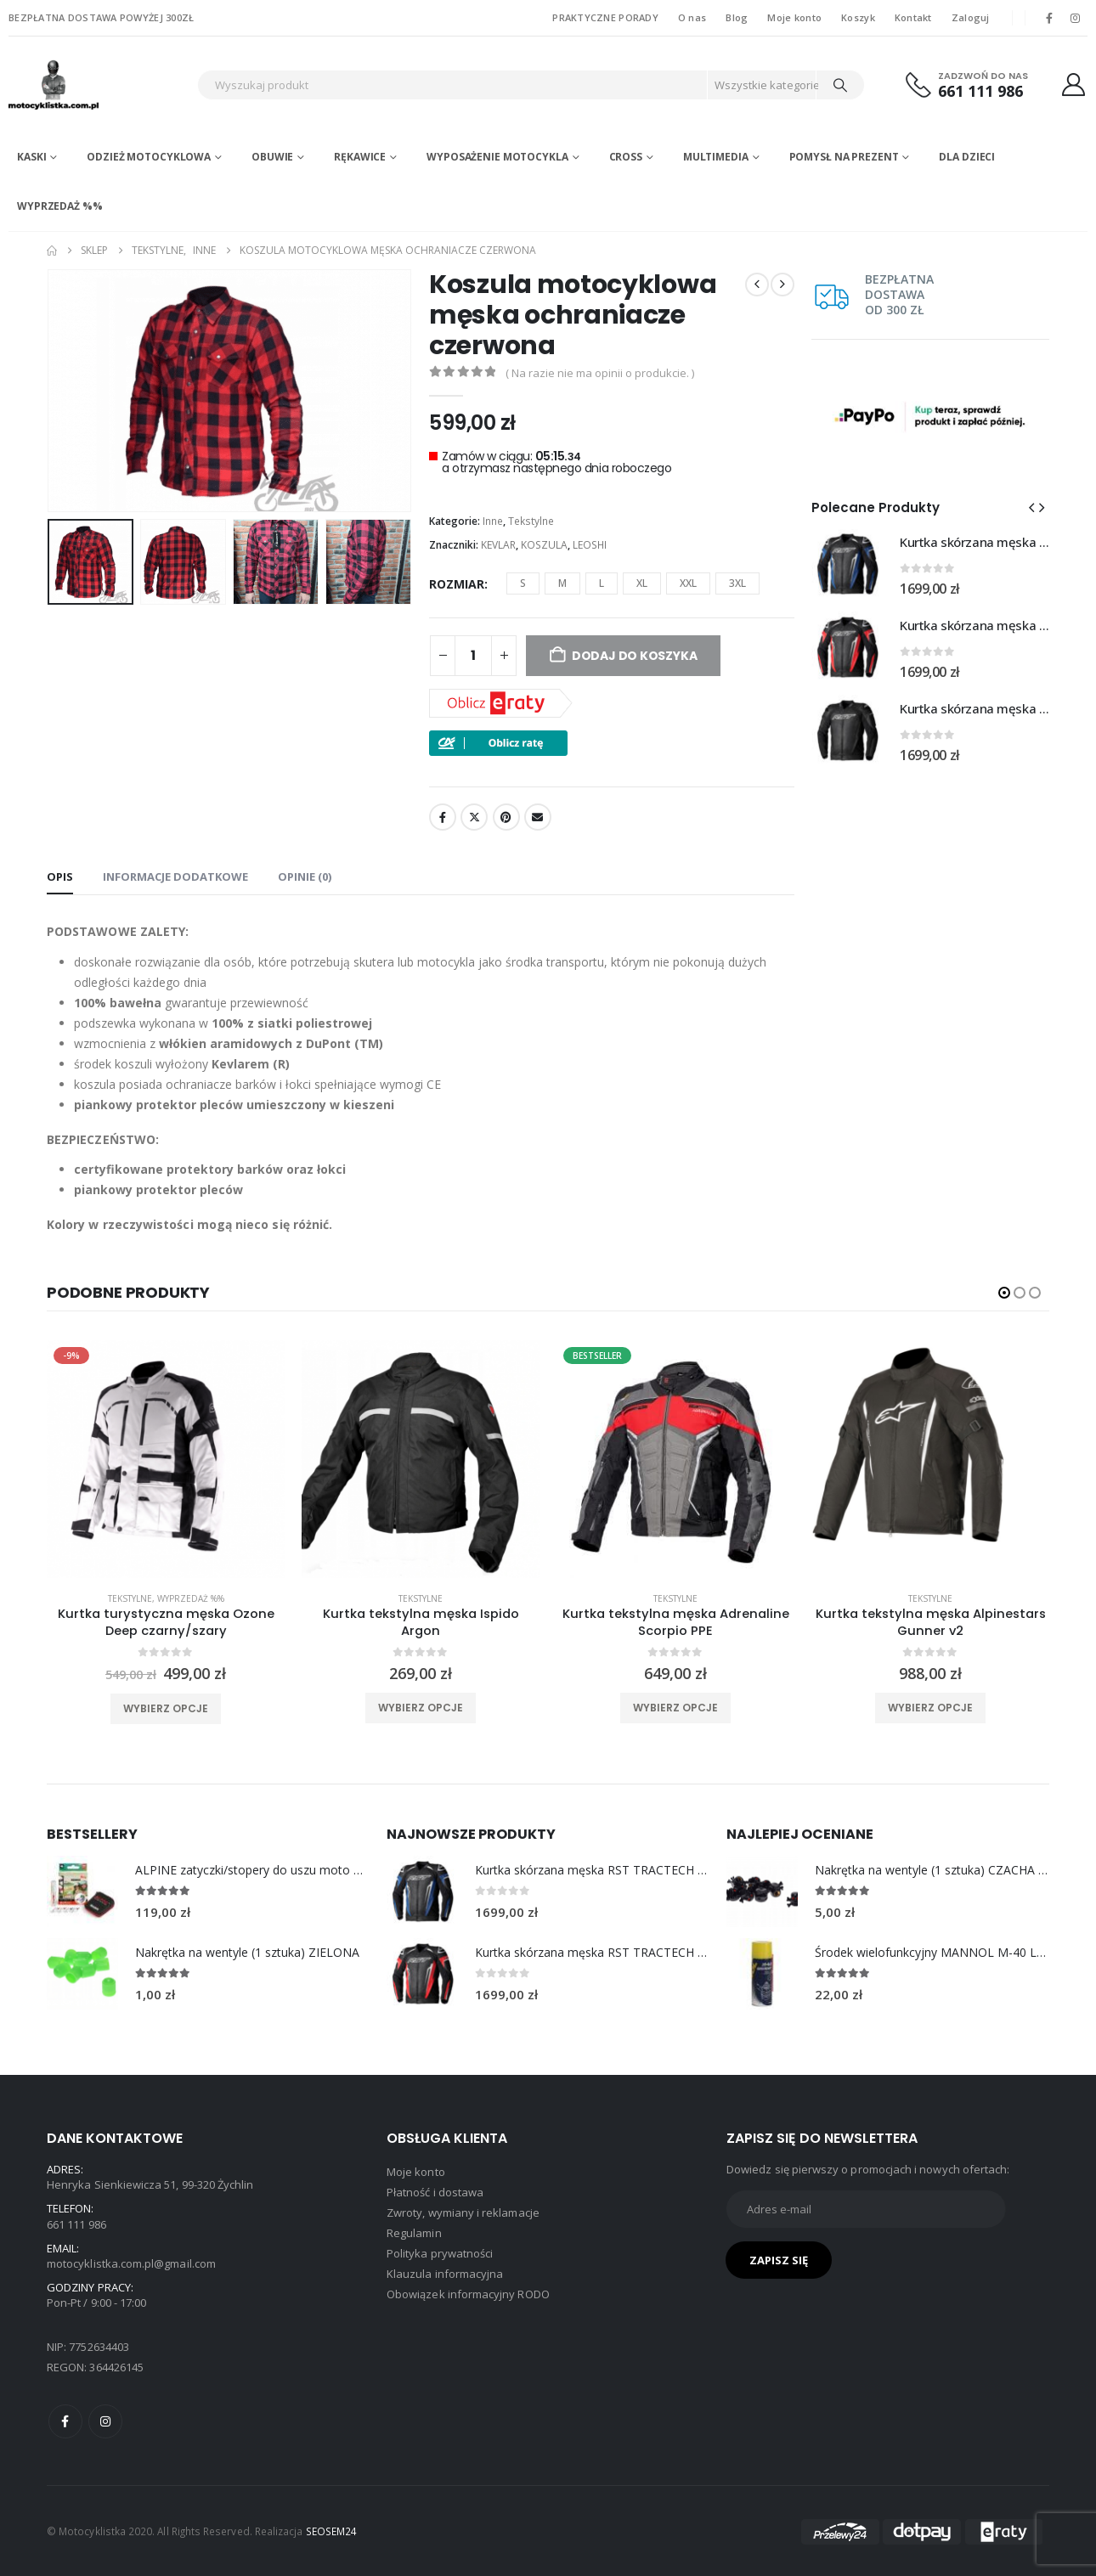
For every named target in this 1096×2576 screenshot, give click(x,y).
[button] (1031, 507)
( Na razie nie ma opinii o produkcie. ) (600, 372)
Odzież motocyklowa (149, 156)
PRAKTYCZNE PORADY (605, 17)
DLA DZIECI (967, 156)
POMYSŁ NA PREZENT (844, 156)
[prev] (757, 284)
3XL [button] (737, 583)
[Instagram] (1076, 18)
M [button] (562, 583)
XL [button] (641, 583)
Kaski (31, 156)
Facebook (442, 817)
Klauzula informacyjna (445, 2273)
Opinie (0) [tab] (304, 876)
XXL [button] (688, 583)
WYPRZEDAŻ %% (60, 206)
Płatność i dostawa (435, 2192)
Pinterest (506, 817)
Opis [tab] (60, 876)
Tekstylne (531, 521)
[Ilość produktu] (473, 655)
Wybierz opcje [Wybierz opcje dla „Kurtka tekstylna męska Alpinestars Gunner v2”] (930, 1707)
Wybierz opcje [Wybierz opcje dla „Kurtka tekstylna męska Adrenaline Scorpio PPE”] (675, 1707)
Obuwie (272, 156)
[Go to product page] (847, 564)
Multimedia (716, 156)
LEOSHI (590, 545)
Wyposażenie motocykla (497, 156)
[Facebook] (1049, 18)
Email (537, 817)
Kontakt (913, 17)
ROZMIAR (456, 584)
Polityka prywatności (440, 2253)
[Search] (840, 84)
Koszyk (858, 17)
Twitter (474, 817)
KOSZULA (544, 545)
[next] (782, 284)
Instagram (105, 2421)
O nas (692, 17)
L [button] (601, 583)
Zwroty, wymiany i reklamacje (463, 2212)
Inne (493, 521)
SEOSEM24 (332, 2531)
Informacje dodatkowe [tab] (175, 876)
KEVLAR (498, 545)
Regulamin (414, 2233)
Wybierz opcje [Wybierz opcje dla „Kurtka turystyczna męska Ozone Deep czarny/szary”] (165, 1708)
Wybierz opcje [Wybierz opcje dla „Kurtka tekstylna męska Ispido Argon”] (420, 1707)
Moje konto (794, 17)
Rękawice (360, 156)
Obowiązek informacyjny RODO (468, 2294)
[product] (166, 1459)
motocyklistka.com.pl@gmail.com (131, 2263)
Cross (625, 156)
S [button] (523, 583)
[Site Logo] (98, 84)
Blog (737, 17)
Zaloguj (971, 17)
